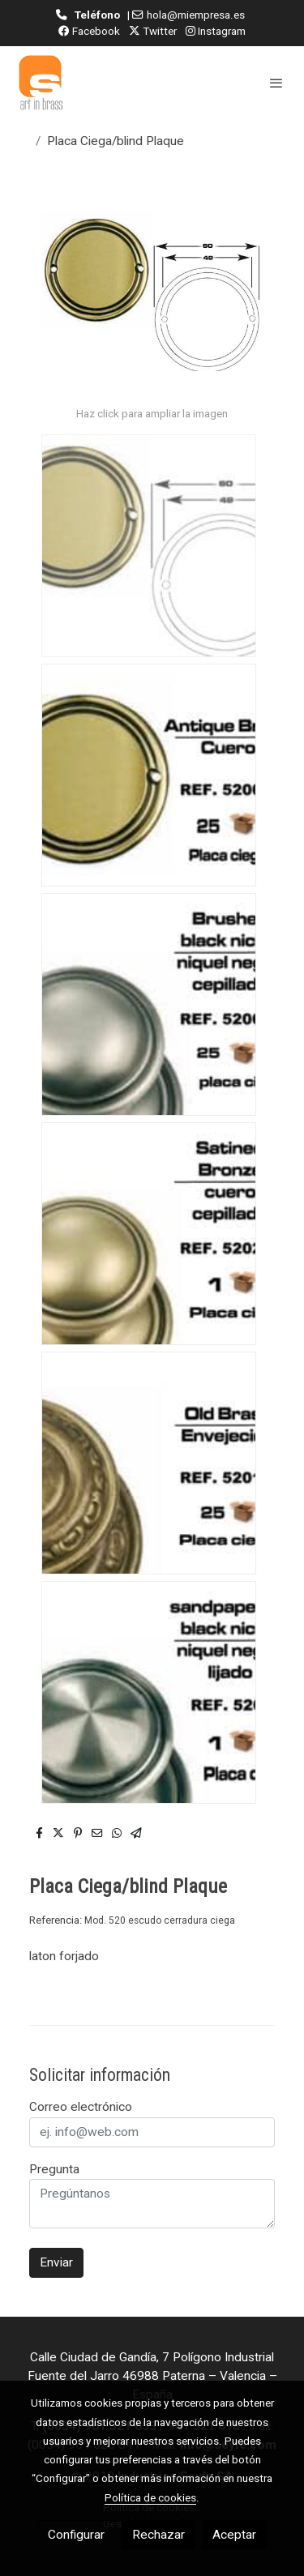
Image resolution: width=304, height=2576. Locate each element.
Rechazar (158, 2534)
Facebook (89, 30)
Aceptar (234, 2534)
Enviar (56, 2262)
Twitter (153, 30)
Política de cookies (150, 2497)
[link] (40, 82)
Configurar (76, 2534)
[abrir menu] (276, 82)
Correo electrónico (80, 2107)
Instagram (216, 30)
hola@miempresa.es (196, 14)
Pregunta (54, 2169)
